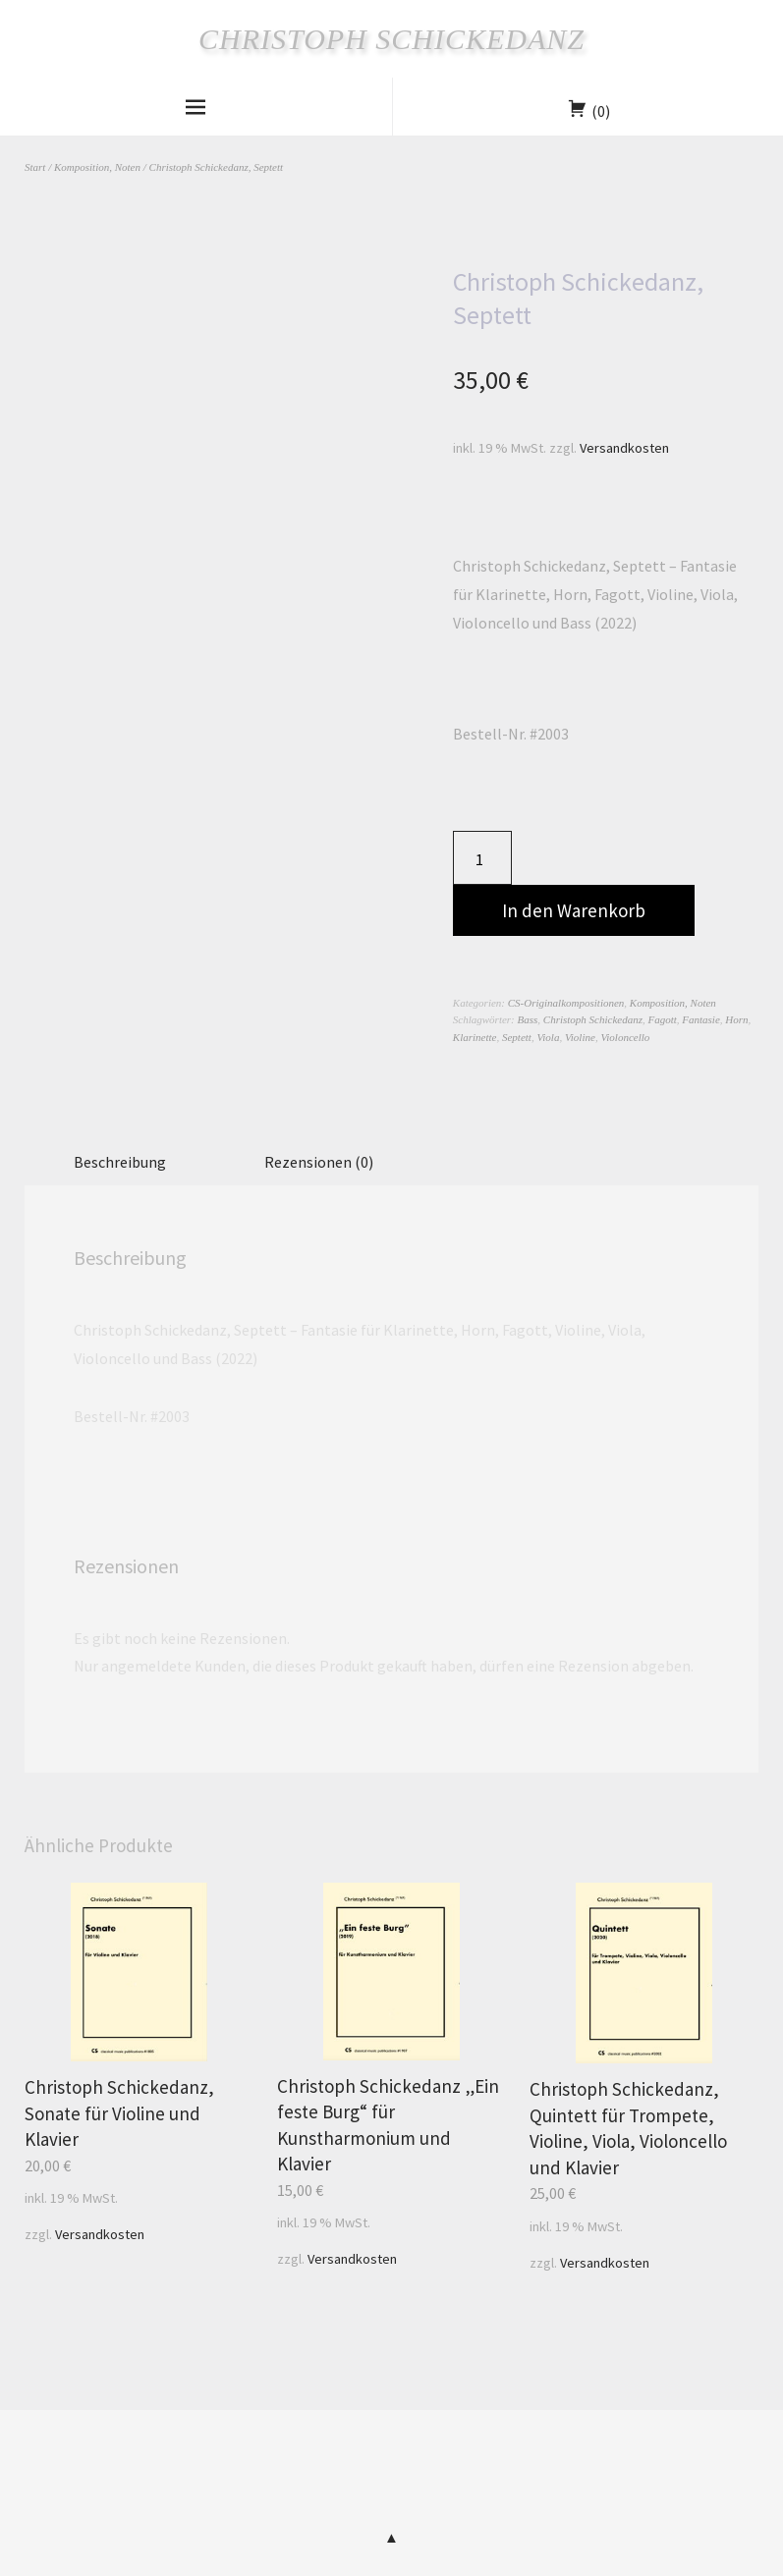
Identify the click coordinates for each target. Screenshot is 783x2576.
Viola (547, 1037)
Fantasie (701, 1019)
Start (35, 167)
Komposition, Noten (97, 167)
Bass (528, 1019)
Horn (736, 1019)
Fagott (661, 1019)
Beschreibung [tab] (120, 1162)
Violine (580, 1037)
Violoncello (624, 1037)
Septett (516, 1037)
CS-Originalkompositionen (566, 1003)
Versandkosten (624, 448)
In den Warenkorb (573, 910)
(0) (600, 111)
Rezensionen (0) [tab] (318, 1162)
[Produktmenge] (482, 858)
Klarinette (475, 1037)
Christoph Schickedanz (391, 39)
